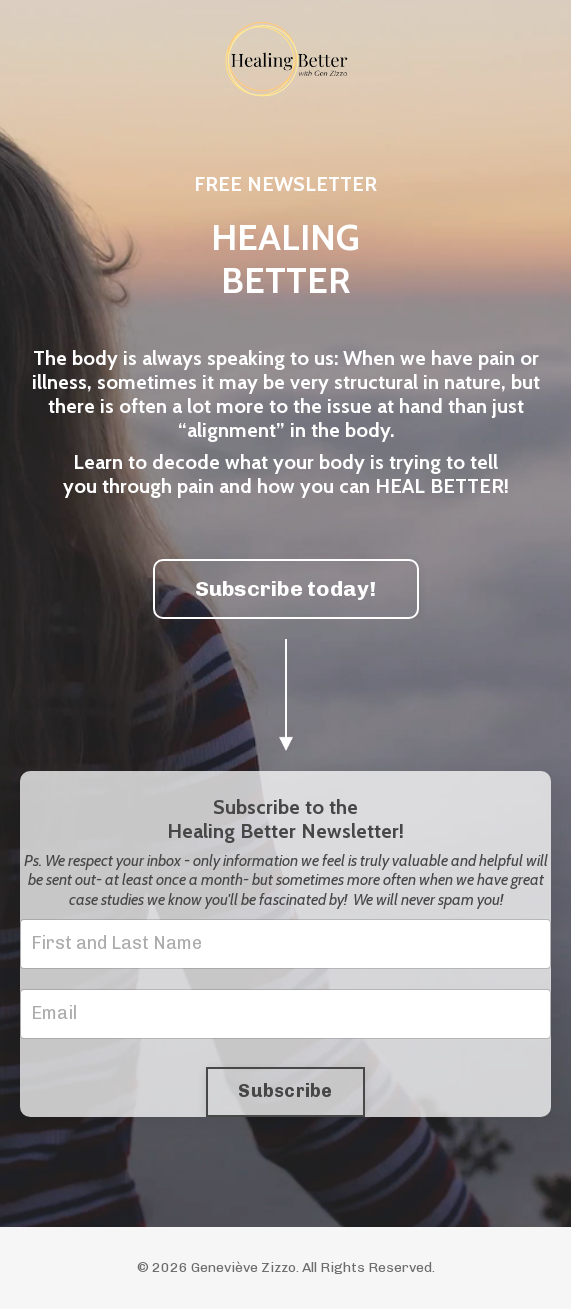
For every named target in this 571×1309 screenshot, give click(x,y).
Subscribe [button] (285, 1091)
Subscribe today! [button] (286, 588)
